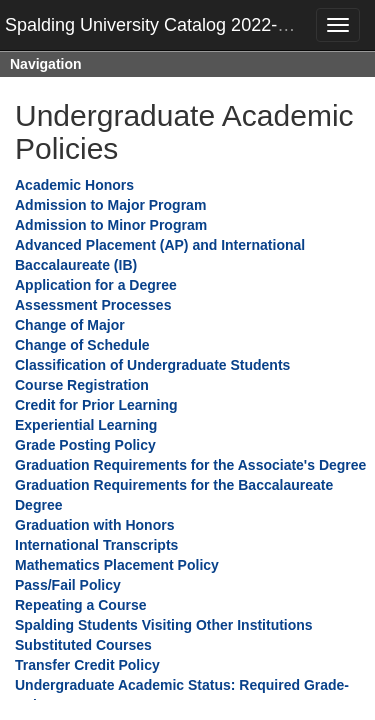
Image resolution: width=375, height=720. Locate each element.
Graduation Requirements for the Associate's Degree (190, 465)
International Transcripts (96, 545)
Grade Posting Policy (85, 445)
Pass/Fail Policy (68, 585)
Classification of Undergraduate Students (152, 365)
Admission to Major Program (110, 205)
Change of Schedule (82, 345)
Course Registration (82, 385)
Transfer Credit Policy (87, 665)
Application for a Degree (96, 285)
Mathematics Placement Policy (117, 565)
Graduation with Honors (94, 525)
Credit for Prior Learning (96, 405)
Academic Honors (74, 185)
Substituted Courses (83, 645)
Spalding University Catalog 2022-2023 (161, 25)
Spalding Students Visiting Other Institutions (164, 625)
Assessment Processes (93, 305)
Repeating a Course (80, 605)
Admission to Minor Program (111, 225)
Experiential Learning (86, 425)
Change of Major (70, 325)
